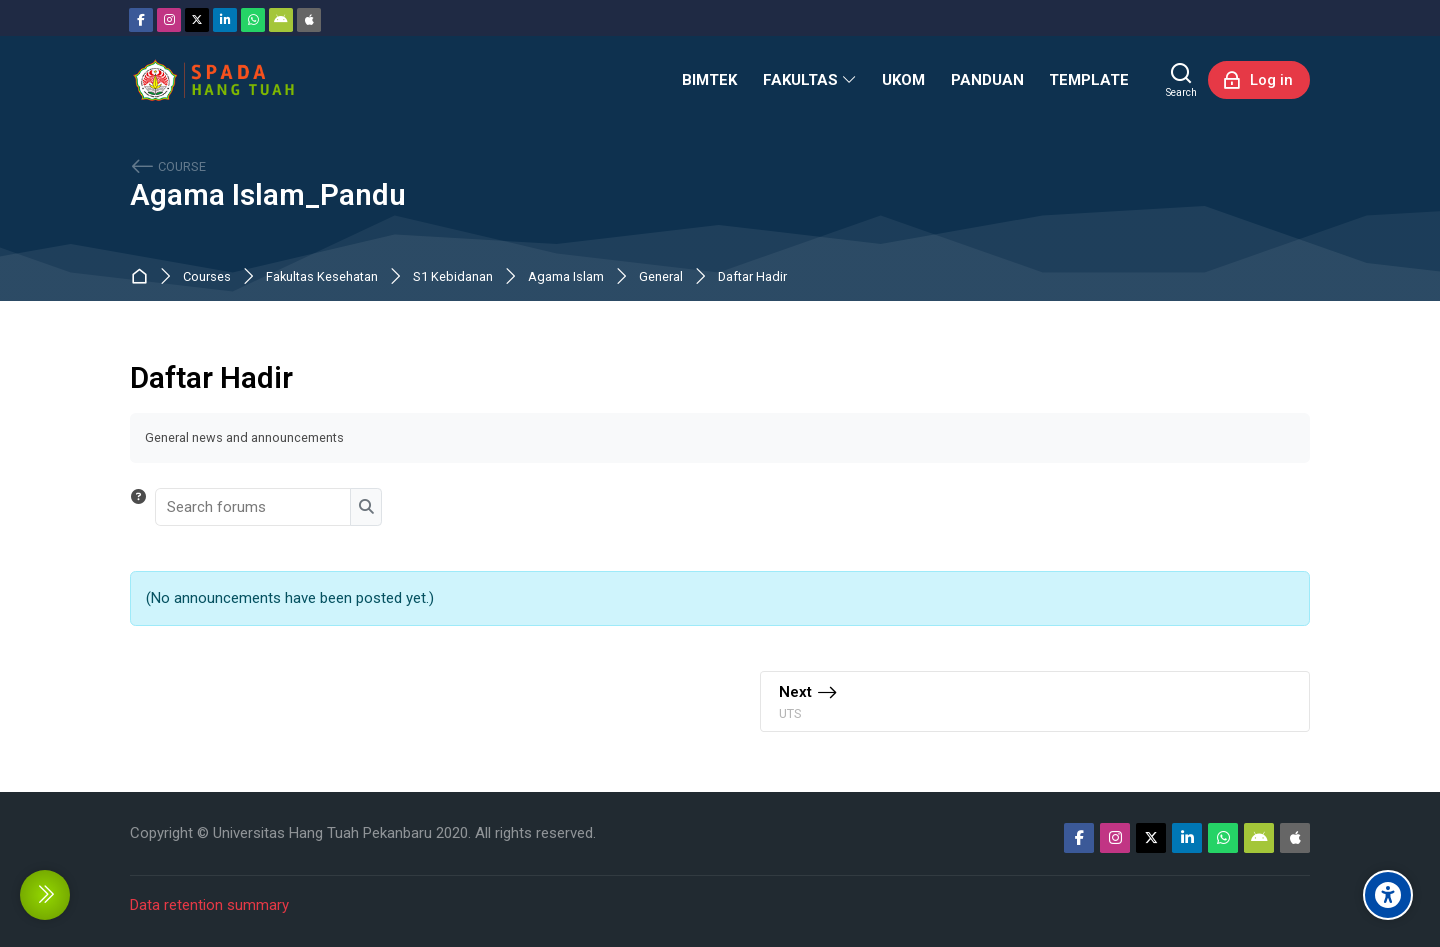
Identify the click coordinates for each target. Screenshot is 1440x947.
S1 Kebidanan (453, 277)
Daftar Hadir (752, 277)
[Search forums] (254, 507)
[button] (138, 507)
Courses (207, 277)
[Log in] (1259, 80)
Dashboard (143, 277)
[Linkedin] (225, 20)
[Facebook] (141, 20)
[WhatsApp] (253, 20)
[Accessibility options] (1388, 895)
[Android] (281, 20)
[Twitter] (197, 20)
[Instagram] (169, 20)
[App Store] (309, 20)
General (661, 277)
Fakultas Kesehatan (322, 277)
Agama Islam (566, 277)
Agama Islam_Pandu (268, 195)
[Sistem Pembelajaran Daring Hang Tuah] (213, 80)
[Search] (1181, 80)
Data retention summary (209, 905)
